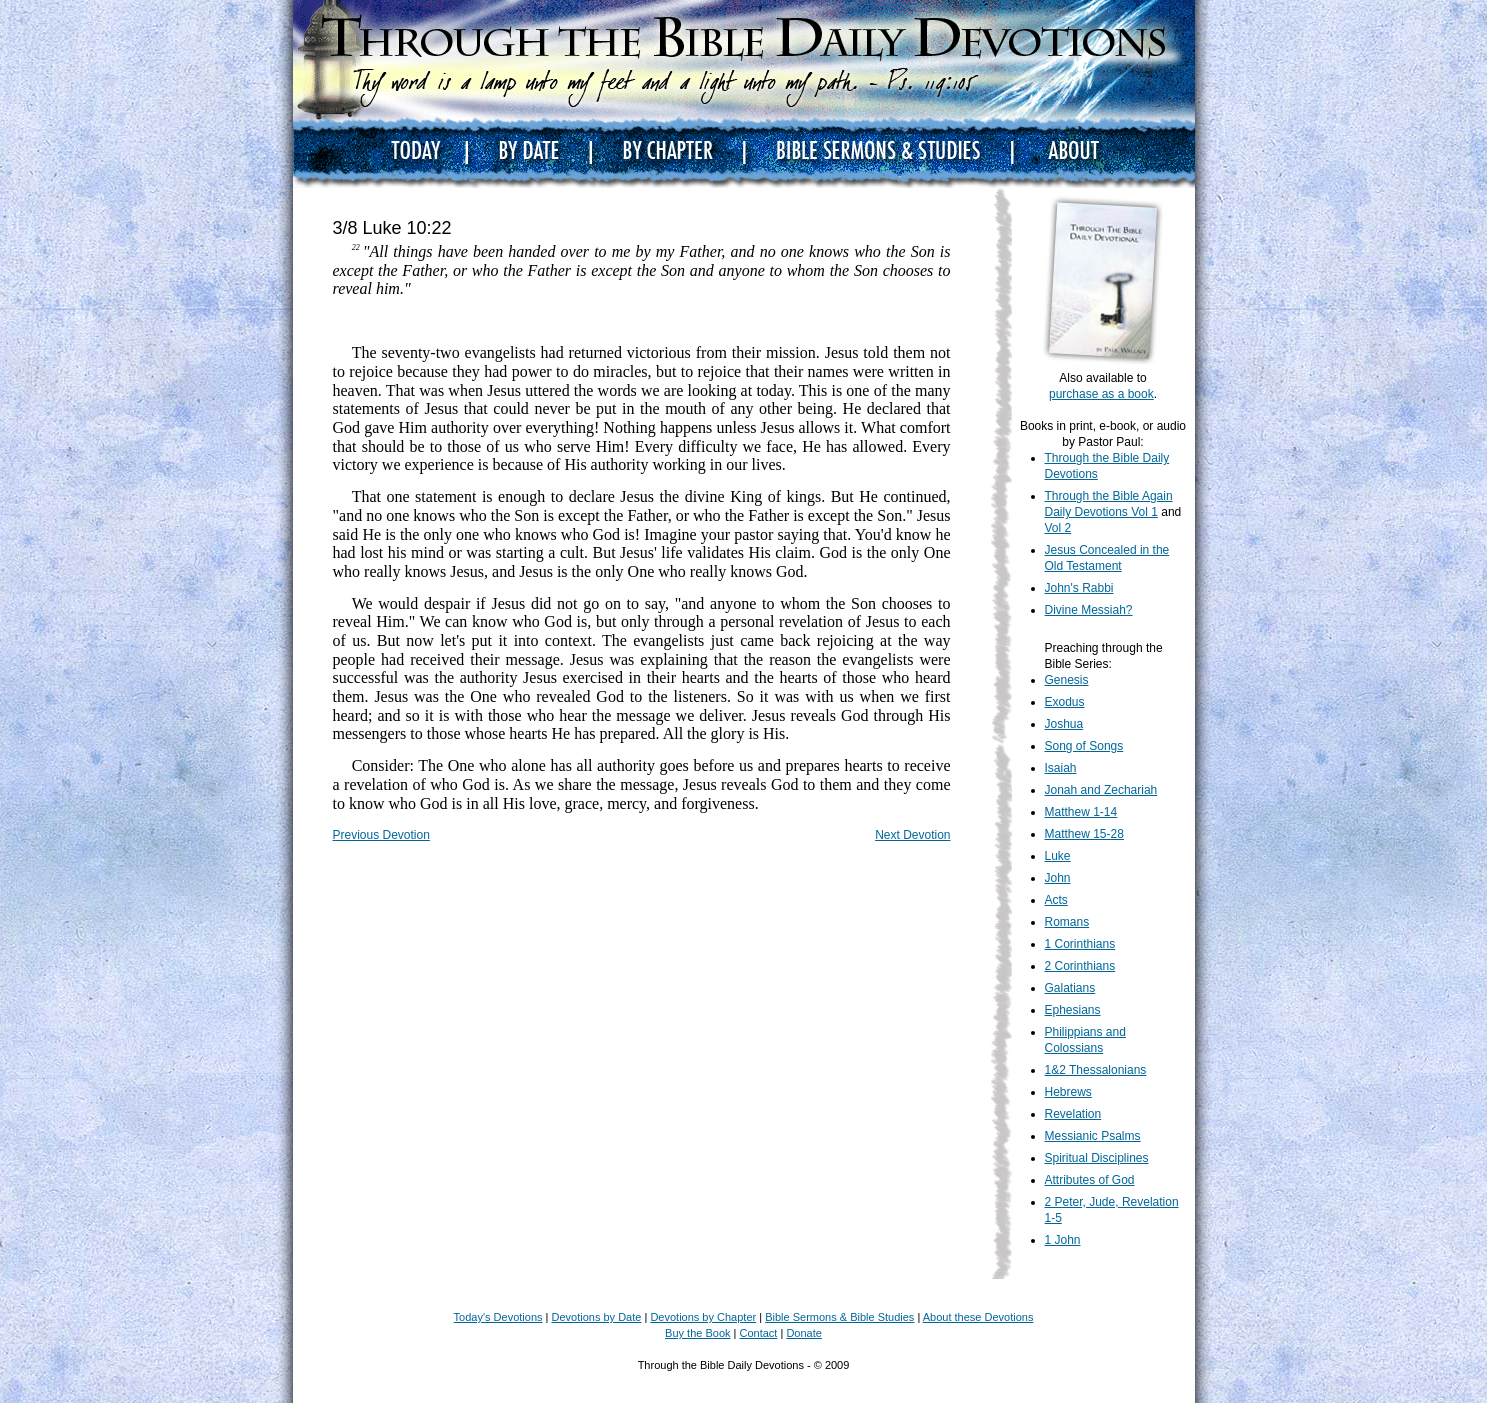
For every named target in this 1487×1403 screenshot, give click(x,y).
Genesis (1067, 680)
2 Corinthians (1080, 966)
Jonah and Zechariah (1101, 790)
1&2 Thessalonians (1096, 1070)
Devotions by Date (597, 1317)
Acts (1056, 900)
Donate (803, 1333)
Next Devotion (912, 835)
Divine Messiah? (1089, 610)
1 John (1063, 1240)
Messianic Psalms (1093, 1136)
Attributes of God (1090, 1180)
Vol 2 (1058, 528)
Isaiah (1061, 768)
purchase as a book (1101, 394)
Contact (759, 1333)
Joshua (1064, 724)
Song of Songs (1084, 746)
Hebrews (1068, 1092)
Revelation (1073, 1114)
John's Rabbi (1079, 588)
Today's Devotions (498, 1317)
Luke (1058, 856)
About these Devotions (978, 1317)
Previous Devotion (381, 835)
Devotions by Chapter (703, 1317)
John (1058, 878)
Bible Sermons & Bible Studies (839, 1317)
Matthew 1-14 (1081, 812)
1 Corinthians (1080, 944)
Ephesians (1073, 1010)
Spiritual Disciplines (1097, 1158)
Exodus (1065, 702)
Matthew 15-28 (1084, 834)
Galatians (1070, 988)
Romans (1067, 922)
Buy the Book (697, 1333)
